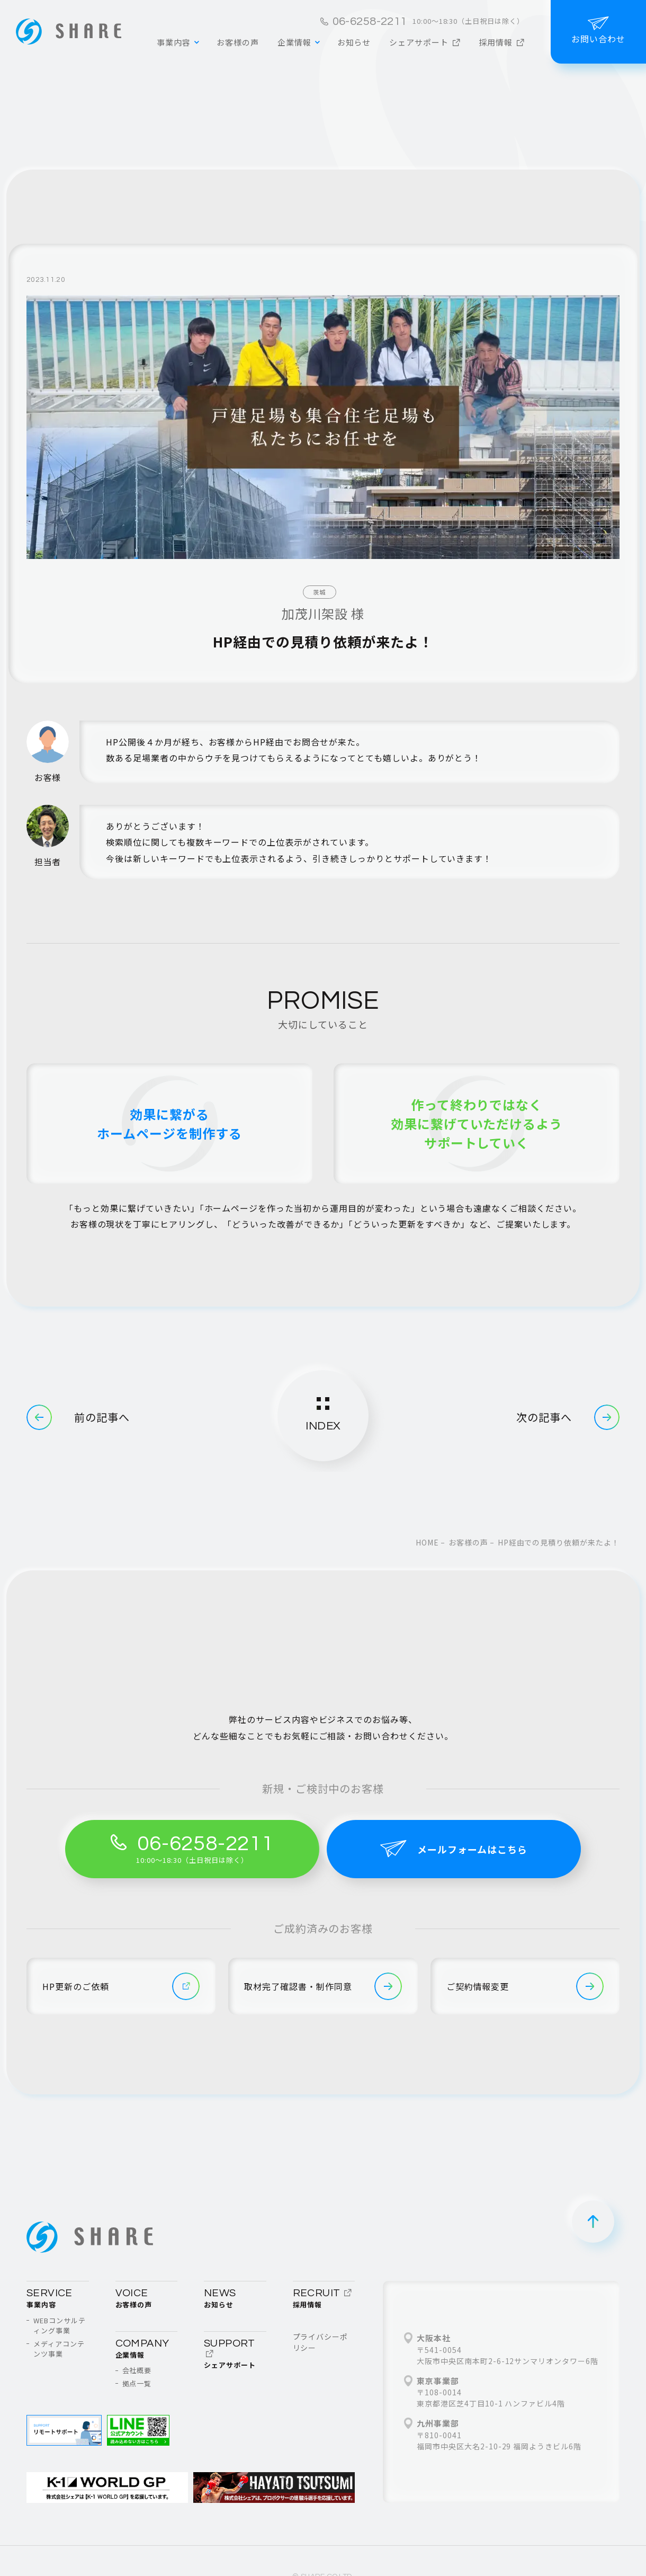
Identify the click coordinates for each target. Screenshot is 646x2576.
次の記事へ (568, 1417)
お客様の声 (468, 1542)
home (427, 1542)
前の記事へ (78, 1417)
